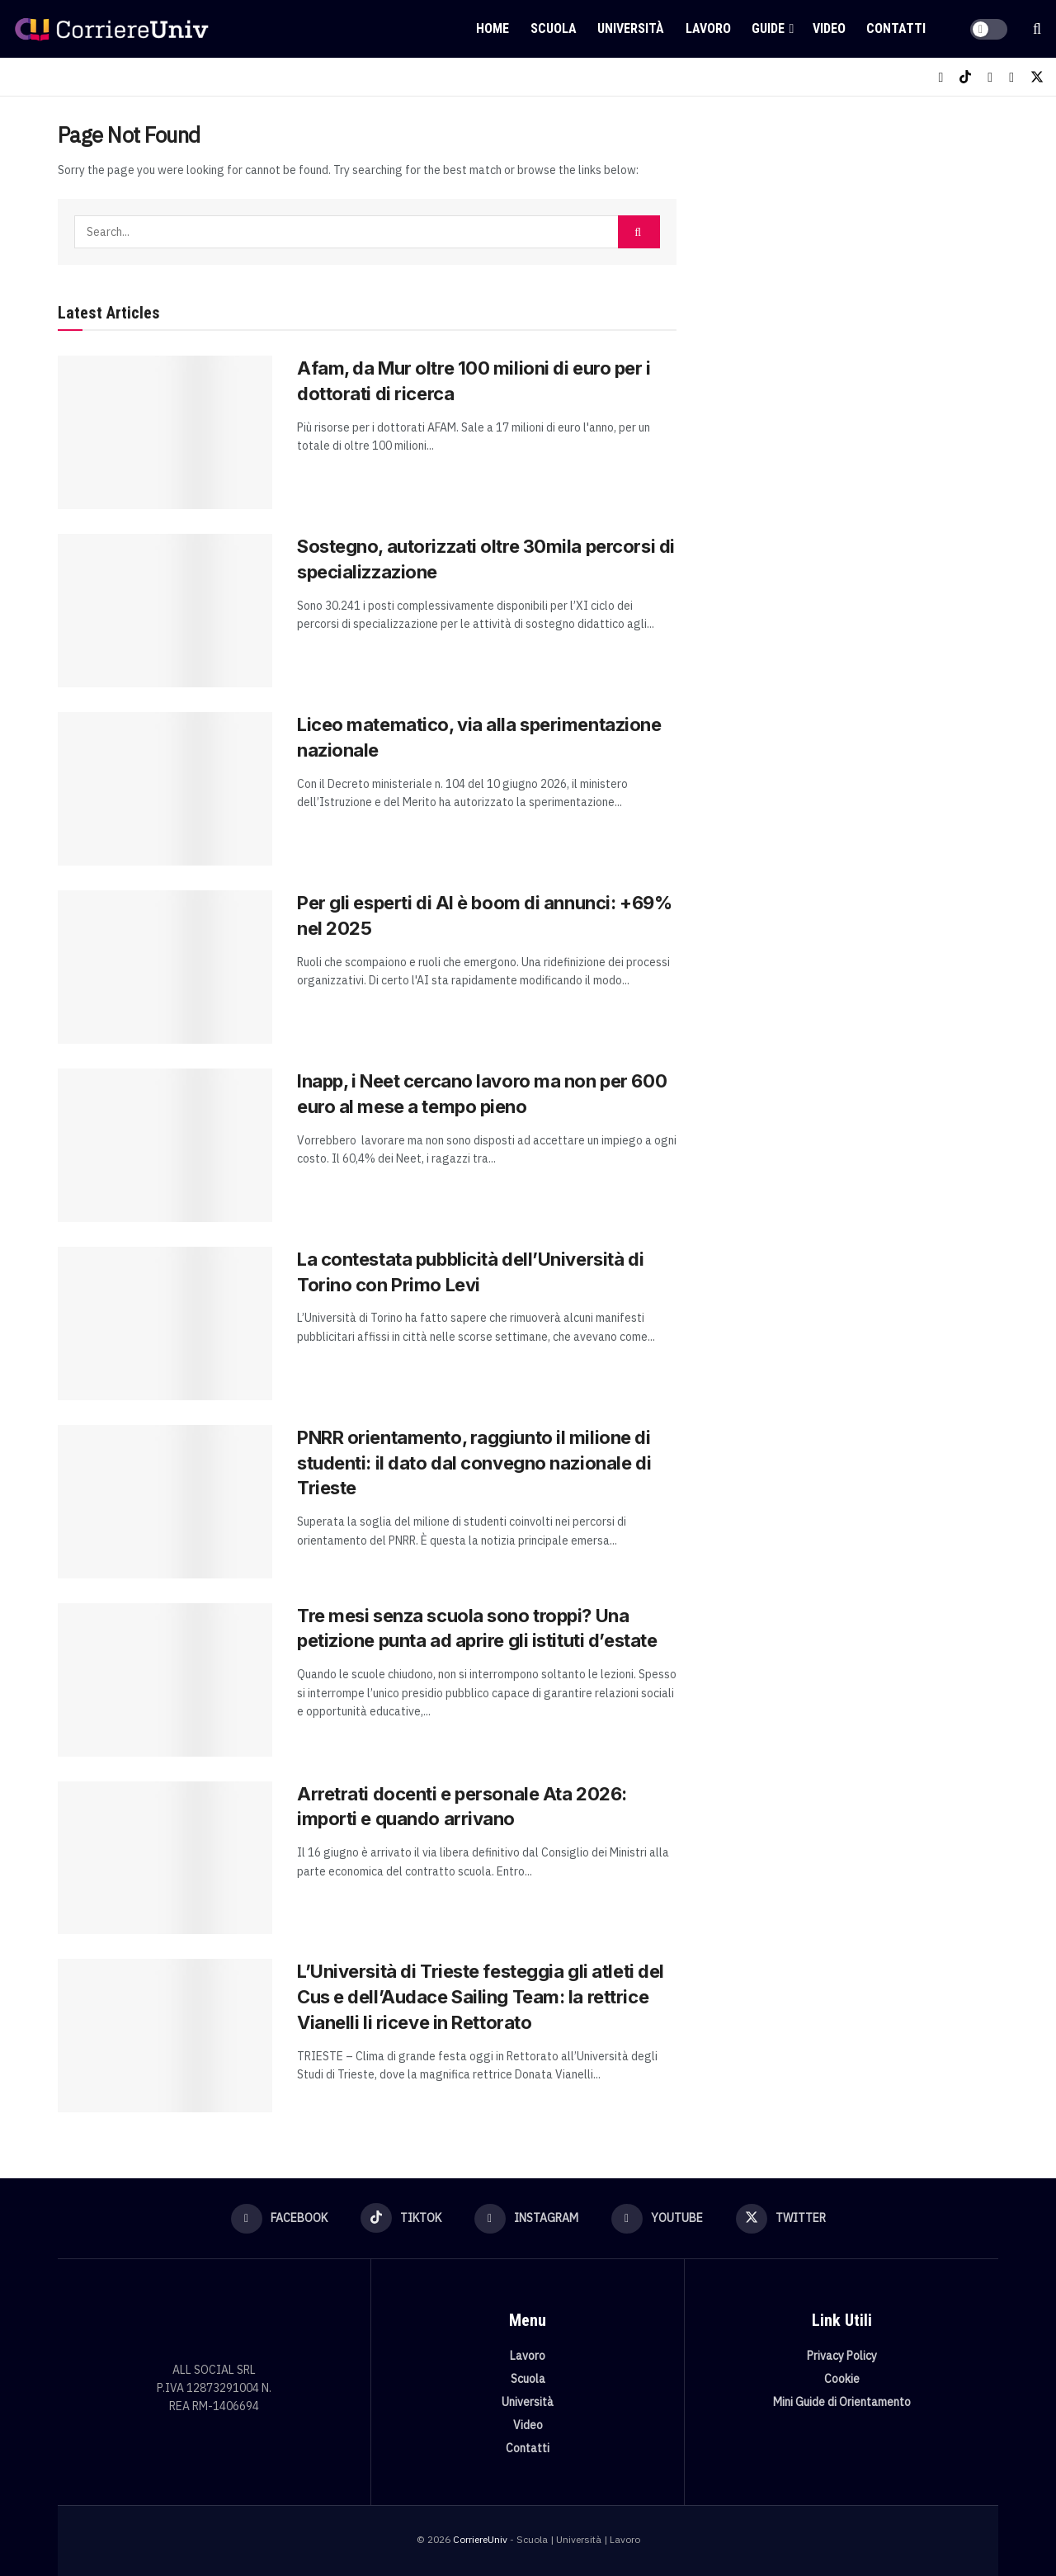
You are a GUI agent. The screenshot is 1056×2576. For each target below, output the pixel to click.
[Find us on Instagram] (990, 77)
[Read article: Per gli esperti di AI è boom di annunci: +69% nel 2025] (165, 967)
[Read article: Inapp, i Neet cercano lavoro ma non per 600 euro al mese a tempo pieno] (165, 1145)
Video (829, 28)
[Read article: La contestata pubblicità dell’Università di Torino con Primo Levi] (165, 1323)
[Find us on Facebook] (940, 77)
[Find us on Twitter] (1037, 77)
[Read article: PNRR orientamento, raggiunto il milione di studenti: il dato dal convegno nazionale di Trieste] (165, 1501)
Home (492, 28)
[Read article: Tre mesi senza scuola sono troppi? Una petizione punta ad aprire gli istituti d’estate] (165, 1680)
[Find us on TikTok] (965, 77)
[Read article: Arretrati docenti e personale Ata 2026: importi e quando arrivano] (165, 1858)
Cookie (842, 2378)
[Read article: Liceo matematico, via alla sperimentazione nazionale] (165, 789)
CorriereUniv (480, 2539)
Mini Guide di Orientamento (842, 2401)
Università (630, 28)
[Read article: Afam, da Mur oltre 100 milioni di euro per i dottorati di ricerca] (165, 432)
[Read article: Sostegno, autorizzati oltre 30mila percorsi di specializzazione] (165, 610)
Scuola (553, 28)
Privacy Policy (842, 2355)
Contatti (896, 28)
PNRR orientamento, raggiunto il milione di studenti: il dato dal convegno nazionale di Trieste (474, 1463)
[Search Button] (1037, 29)
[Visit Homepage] (111, 29)
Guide (768, 28)
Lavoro (708, 28)
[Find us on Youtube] (1011, 77)
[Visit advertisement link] (856, 245)
